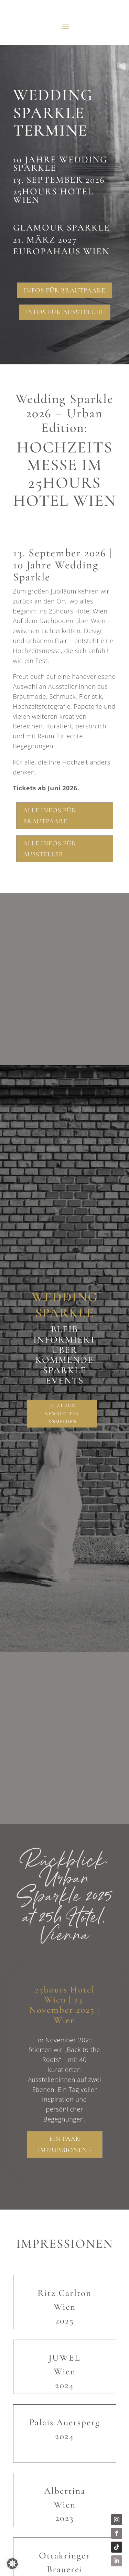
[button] (12, 2563)
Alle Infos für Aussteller (49, 848)
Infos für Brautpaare (64, 290)
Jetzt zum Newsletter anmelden (62, 1413)
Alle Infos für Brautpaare (49, 815)
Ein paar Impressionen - (65, 2144)
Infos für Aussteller (65, 312)
